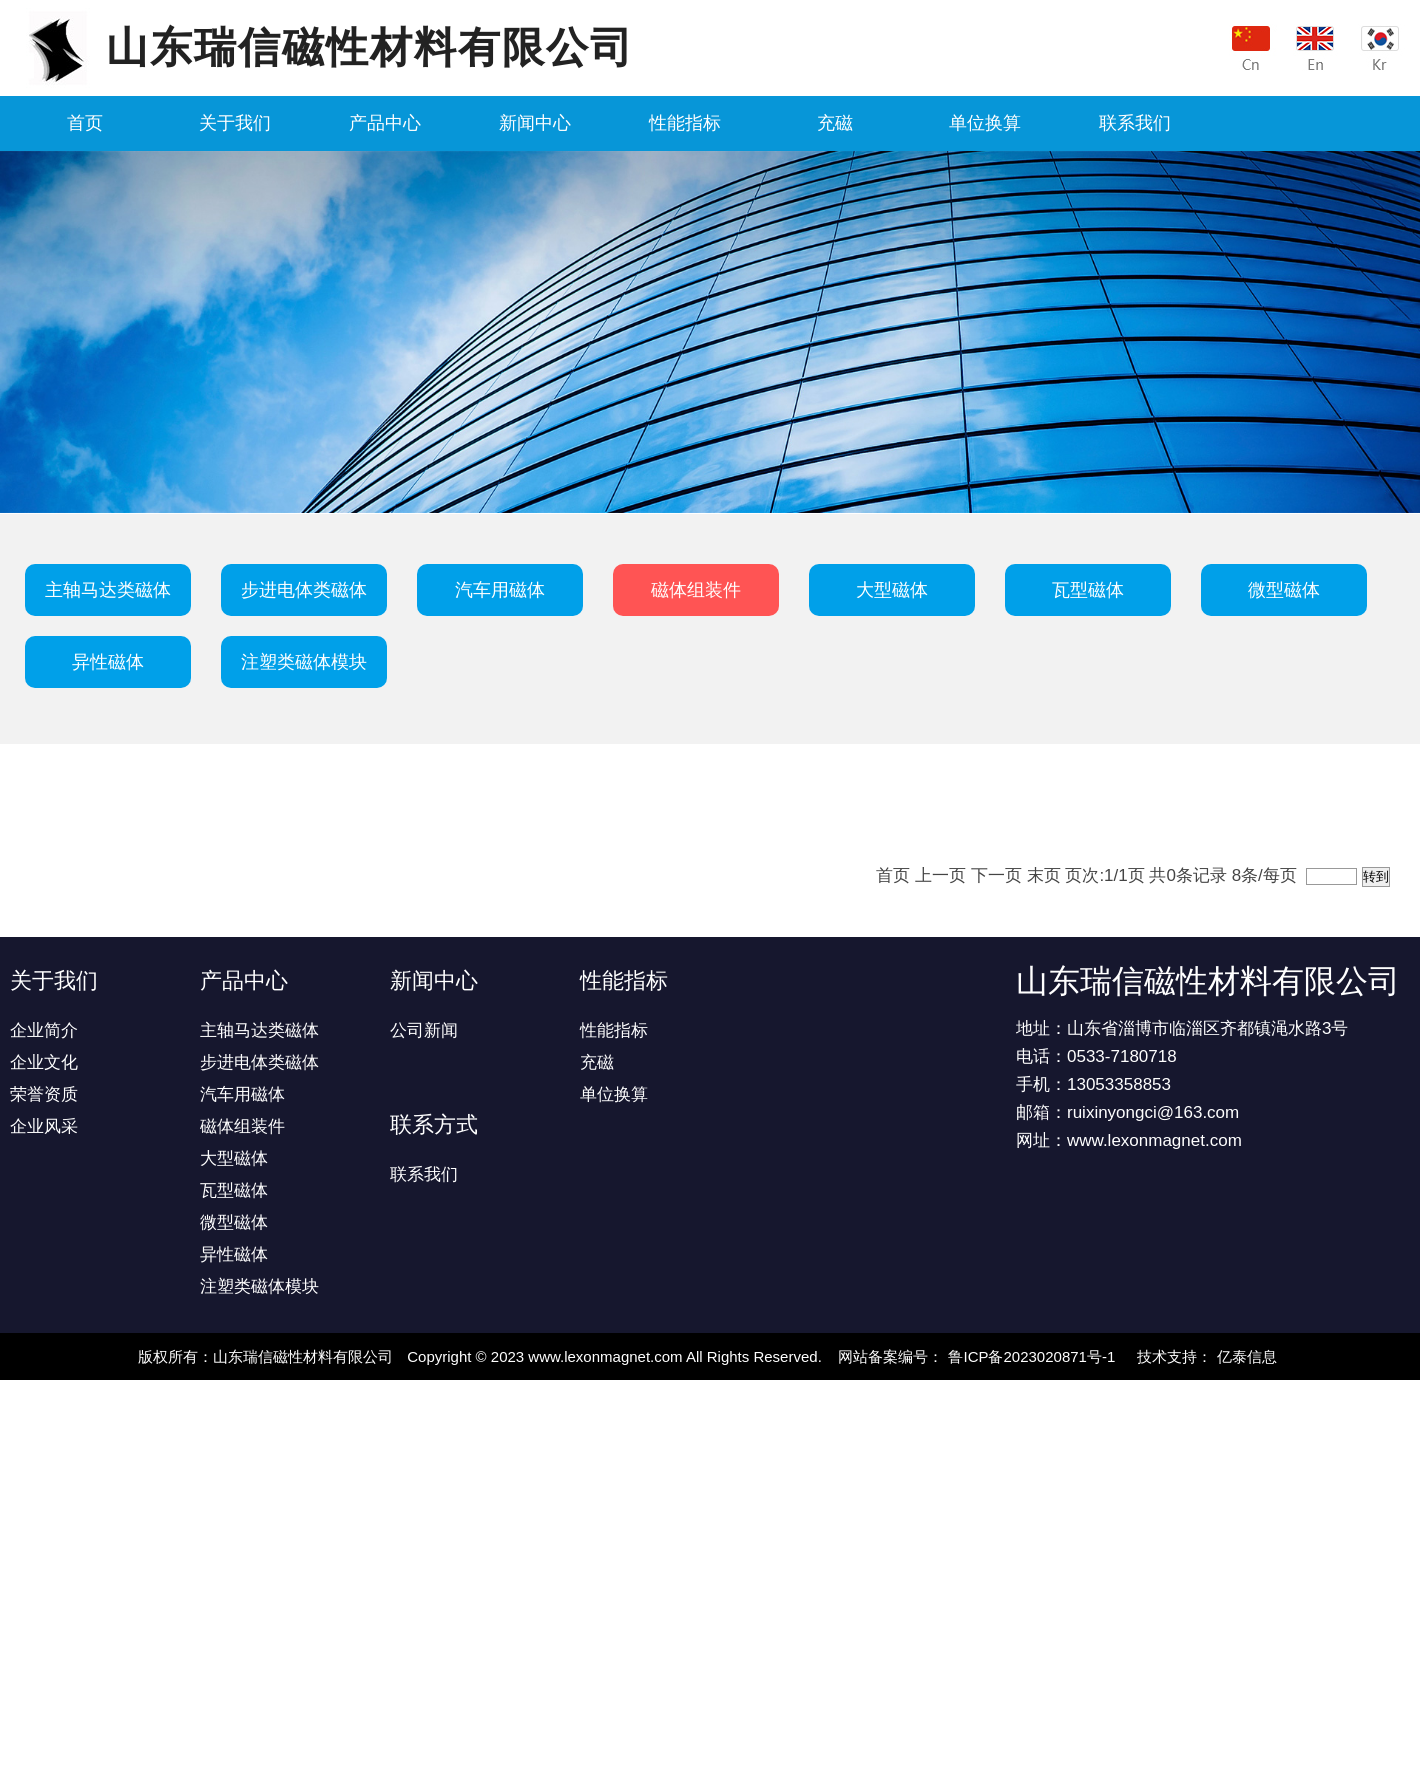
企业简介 (44, 1030)
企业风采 (44, 1126)
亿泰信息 (1247, 1356)
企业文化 (44, 1062)
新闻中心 (535, 123)
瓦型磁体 (1088, 590)
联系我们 (1135, 123)
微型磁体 (1284, 590)
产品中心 (385, 123)
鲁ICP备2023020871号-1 (1031, 1356)
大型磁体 (892, 590)
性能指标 (685, 123)
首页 (85, 123)
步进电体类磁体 (304, 590)
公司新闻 (424, 1030)
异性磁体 (108, 662)
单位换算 (985, 123)
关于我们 (235, 123)
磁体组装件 (696, 590)
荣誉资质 (44, 1094)
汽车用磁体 (500, 590)
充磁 (835, 123)
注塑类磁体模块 (304, 662)
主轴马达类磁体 (108, 590)
